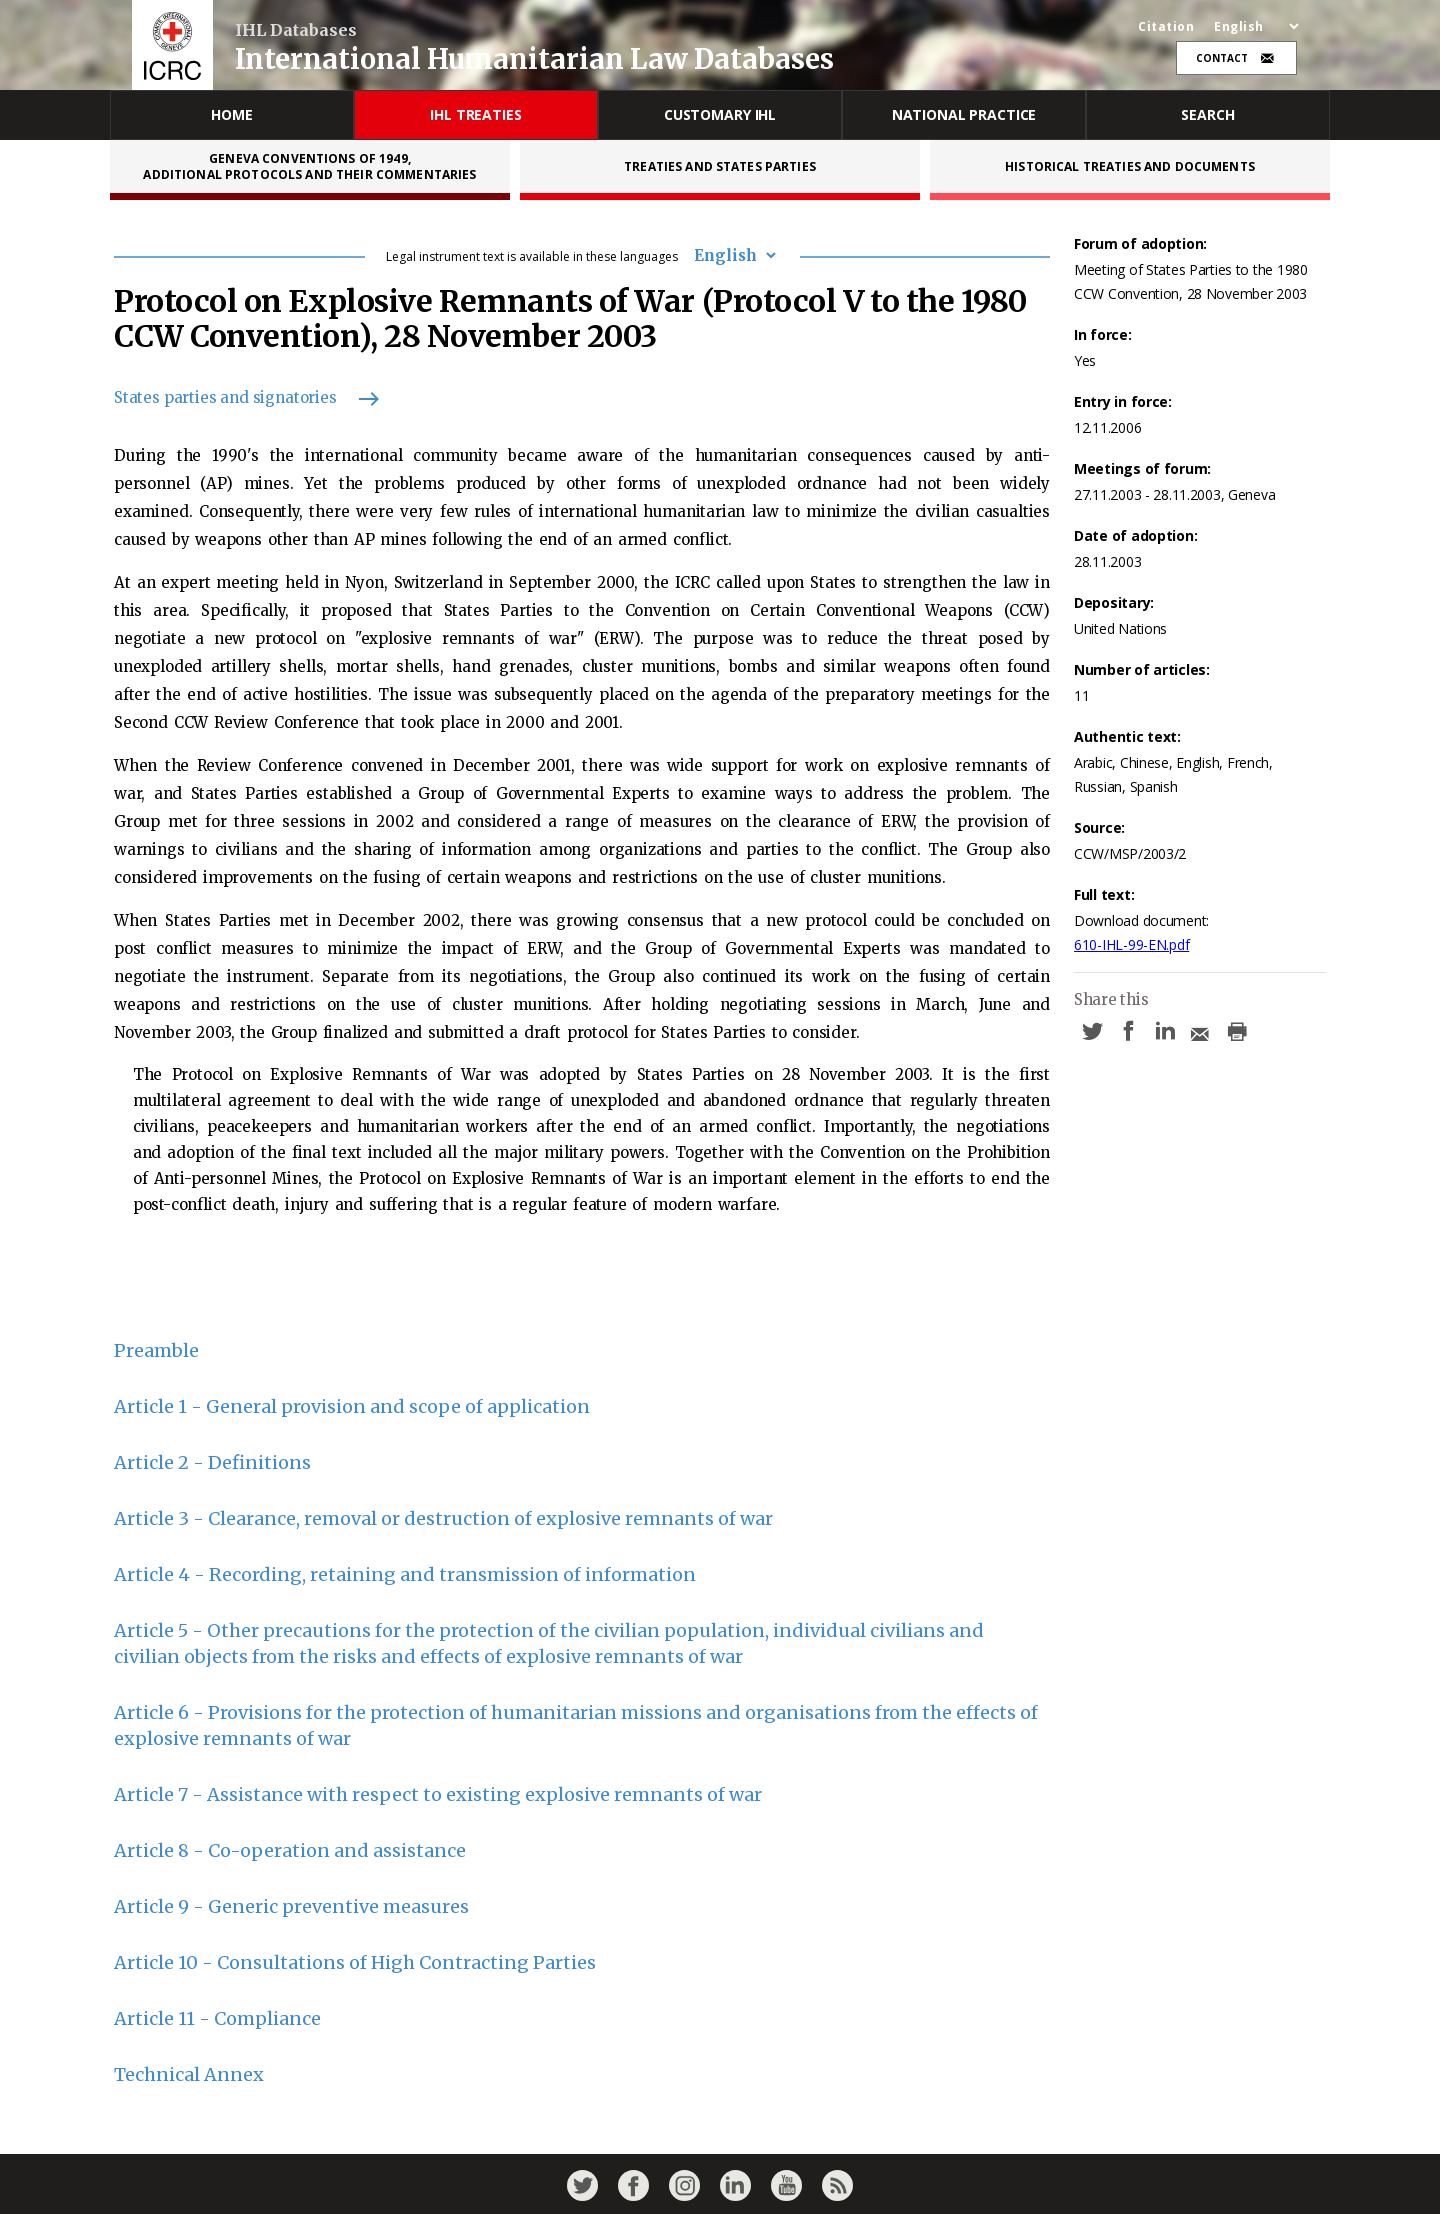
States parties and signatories (237, 397)
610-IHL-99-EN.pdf (1131, 944)
